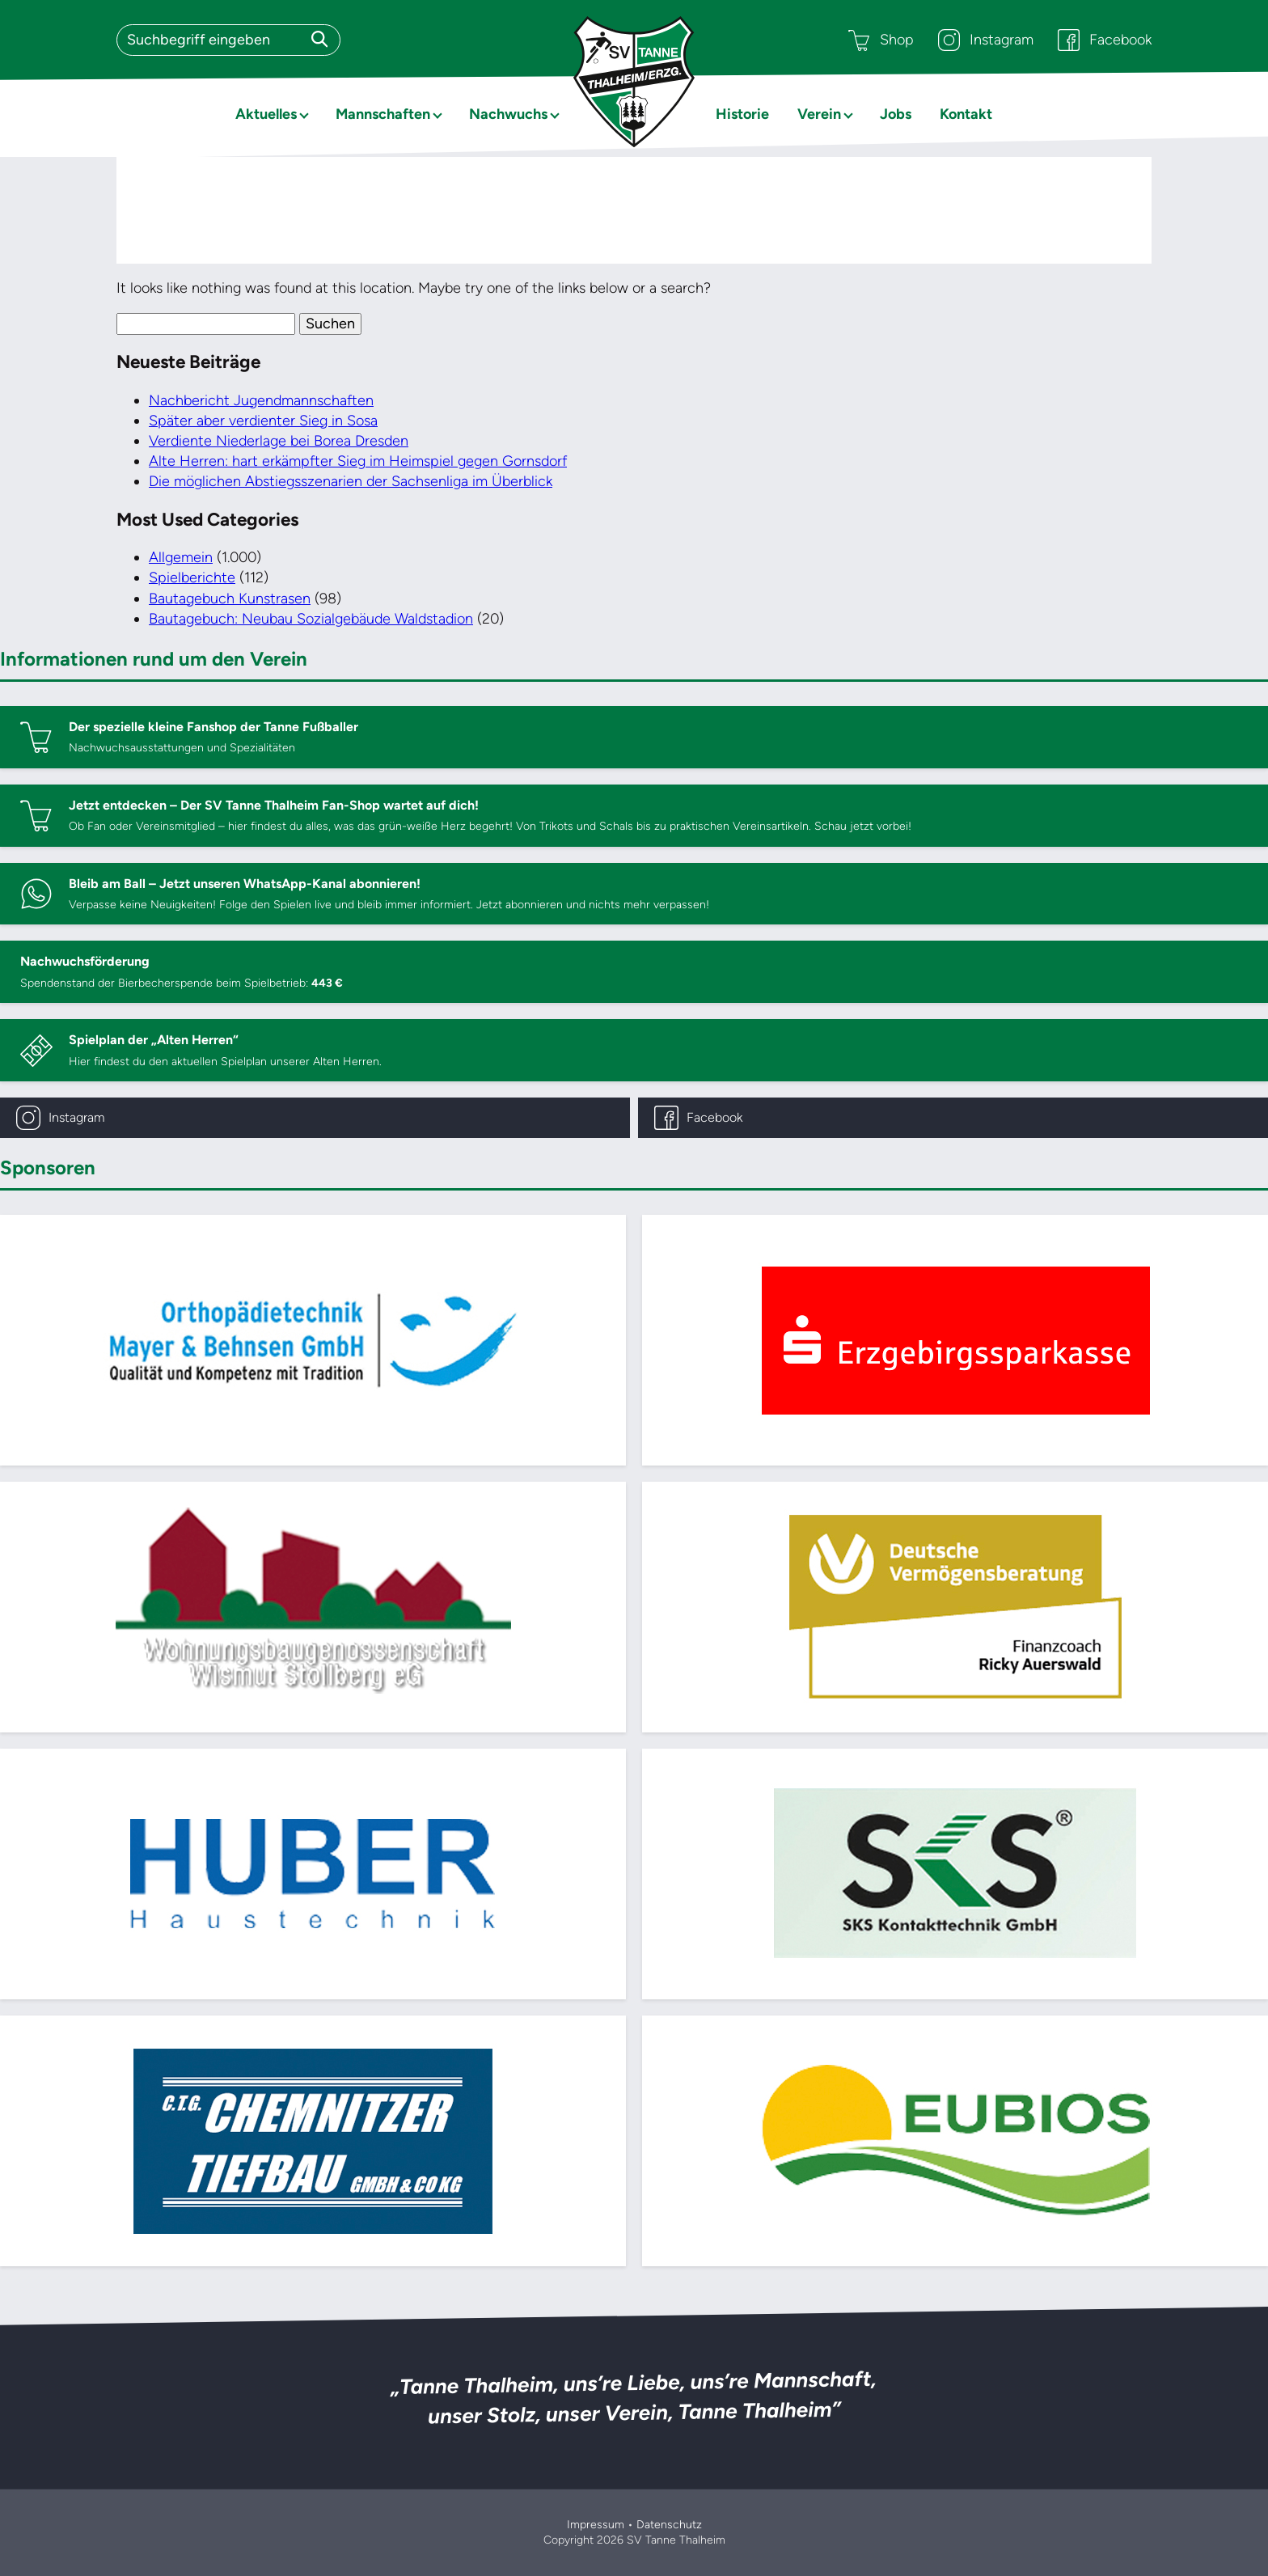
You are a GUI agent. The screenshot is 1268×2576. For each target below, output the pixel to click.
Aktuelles (266, 114)
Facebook (1105, 40)
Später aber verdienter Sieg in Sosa (263, 420)
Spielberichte (192, 577)
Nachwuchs (508, 114)
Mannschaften (383, 114)
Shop (881, 40)
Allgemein (181, 557)
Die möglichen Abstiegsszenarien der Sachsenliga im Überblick (350, 481)
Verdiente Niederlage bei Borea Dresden (278, 441)
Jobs (895, 114)
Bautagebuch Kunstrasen (230, 598)
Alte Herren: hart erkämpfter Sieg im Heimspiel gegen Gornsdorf (358, 461)
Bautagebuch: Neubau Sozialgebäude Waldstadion (311, 619)
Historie (742, 114)
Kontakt (966, 114)
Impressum (595, 2525)
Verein (819, 114)
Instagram (985, 40)
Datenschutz (669, 2525)
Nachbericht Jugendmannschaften (261, 400)
